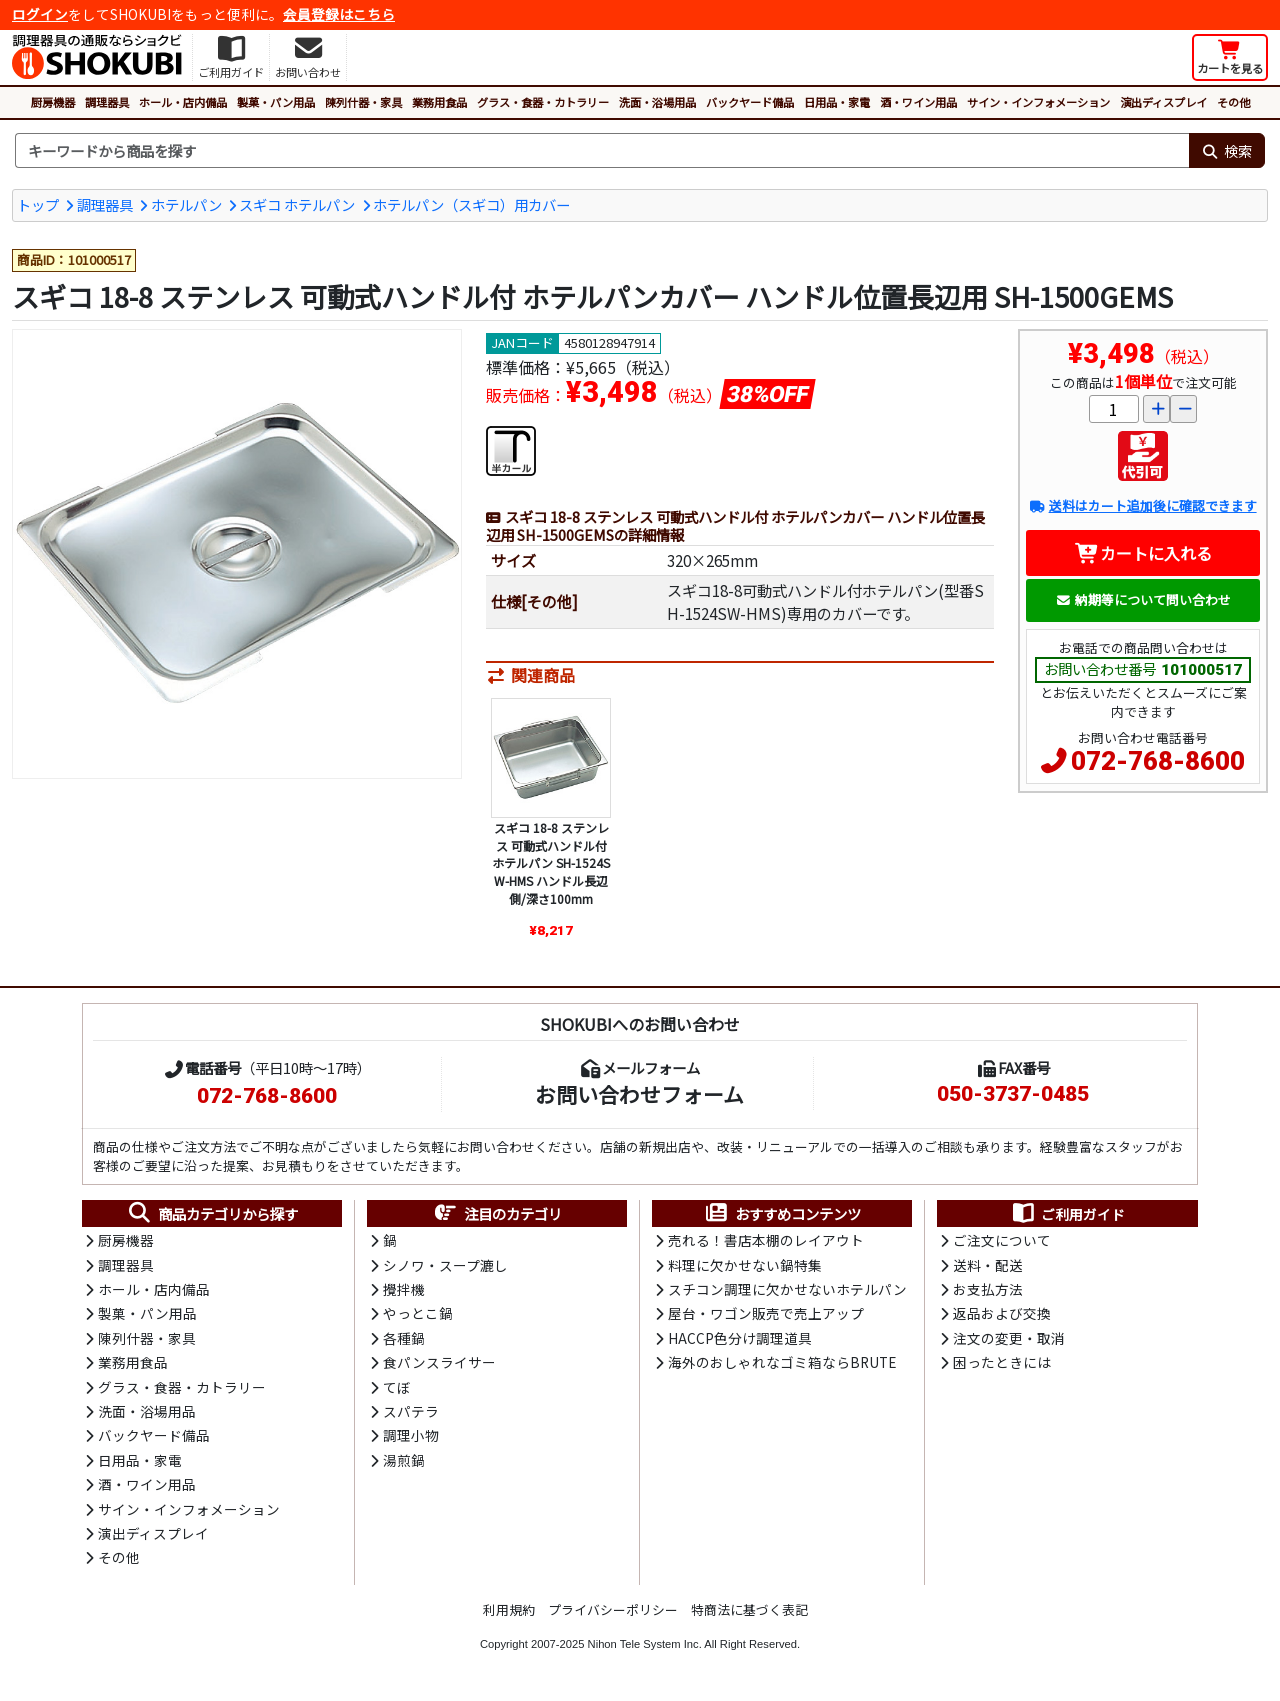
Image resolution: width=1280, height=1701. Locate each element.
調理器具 (107, 102)
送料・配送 (988, 1265)
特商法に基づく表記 (749, 1609)
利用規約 (509, 1609)
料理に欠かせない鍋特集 (745, 1265)
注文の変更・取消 (1009, 1338)
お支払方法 (988, 1289)
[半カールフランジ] (511, 448)
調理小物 (411, 1435)
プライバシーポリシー (613, 1609)
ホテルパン (186, 204)
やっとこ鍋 (418, 1313)
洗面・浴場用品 (657, 102)
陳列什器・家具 (363, 102)
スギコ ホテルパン (297, 204)
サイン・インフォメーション (1038, 102)
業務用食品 (439, 102)
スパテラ (411, 1411)
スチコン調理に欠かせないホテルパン (787, 1289)
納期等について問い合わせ (1143, 599)
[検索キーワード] (602, 151)
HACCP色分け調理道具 (740, 1338)
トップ (38, 204)
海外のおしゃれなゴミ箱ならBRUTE (782, 1362)
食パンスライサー (439, 1362)
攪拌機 (404, 1289)
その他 (1233, 102)
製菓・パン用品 (276, 102)
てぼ (397, 1387)
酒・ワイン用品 (918, 102)
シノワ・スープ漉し (445, 1265)
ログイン (40, 14)
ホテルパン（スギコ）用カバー (471, 204)
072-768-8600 (1158, 761)
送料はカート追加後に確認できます (1142, 505)
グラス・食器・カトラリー (543, 102)
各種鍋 (404, 1338)
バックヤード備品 (750, 102)
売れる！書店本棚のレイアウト (766, 1240)
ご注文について (1002, 1240)
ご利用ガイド (1067, 1214)
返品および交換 (1002, 1313)
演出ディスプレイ (1163, 102)
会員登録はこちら (339, 14)
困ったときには (1002, 1362)
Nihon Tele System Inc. (645, 1644)
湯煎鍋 (404, 1460)
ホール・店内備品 (183, 102)
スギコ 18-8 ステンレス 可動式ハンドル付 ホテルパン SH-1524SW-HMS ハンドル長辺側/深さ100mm (551, 862)
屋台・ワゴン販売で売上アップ (766, 1313)
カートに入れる (1143, 553)
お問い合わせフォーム (639, 1094)
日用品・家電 (837, 102)
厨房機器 (53, 102)
